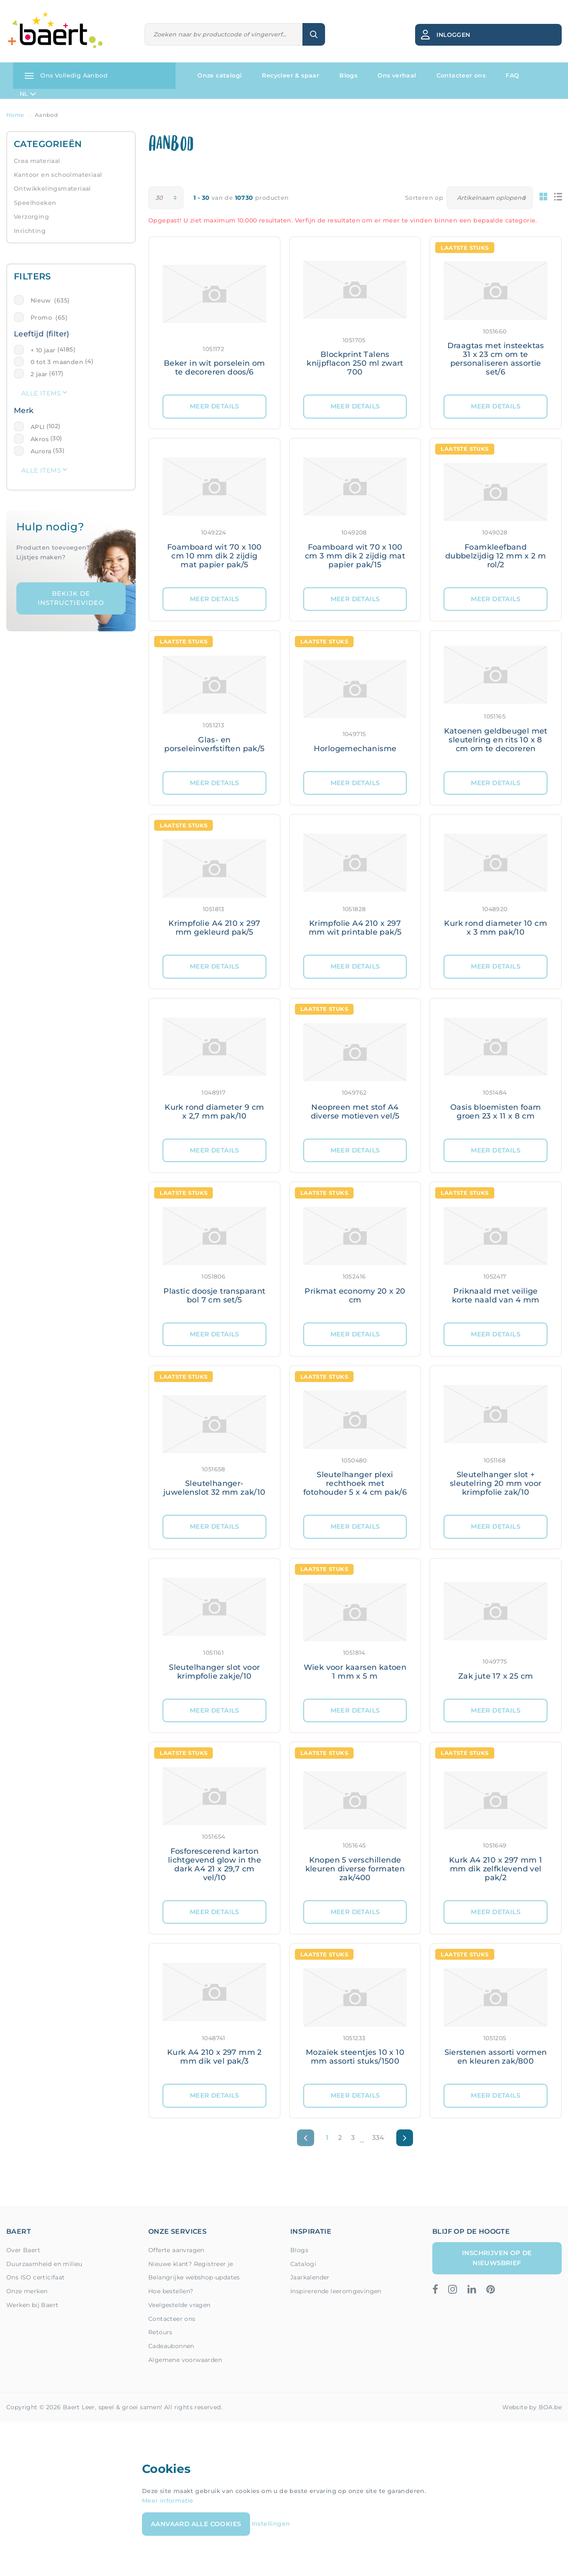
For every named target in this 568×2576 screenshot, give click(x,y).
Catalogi (303, 2264)
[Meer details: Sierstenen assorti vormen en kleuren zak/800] (495, 2014)
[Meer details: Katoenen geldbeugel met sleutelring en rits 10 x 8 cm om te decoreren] (495, 701)
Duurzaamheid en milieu (44, 2264)
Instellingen (271, 2523)
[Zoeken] (224, 34)
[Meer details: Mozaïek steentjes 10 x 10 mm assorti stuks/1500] (355, 2014)
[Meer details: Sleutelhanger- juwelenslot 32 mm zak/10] (214, 1440)
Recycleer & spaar (290, 75)
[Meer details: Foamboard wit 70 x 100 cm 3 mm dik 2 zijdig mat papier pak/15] (355, 513)
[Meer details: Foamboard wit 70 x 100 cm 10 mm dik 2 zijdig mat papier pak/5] (214, 513)
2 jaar (39, 374)
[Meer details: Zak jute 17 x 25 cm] (495, 1629)
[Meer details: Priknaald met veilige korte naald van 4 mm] (495, 1252)
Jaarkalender (310, 2277)
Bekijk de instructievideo (71, 598)
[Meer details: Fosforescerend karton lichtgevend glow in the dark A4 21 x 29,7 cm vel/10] (214, 1821)
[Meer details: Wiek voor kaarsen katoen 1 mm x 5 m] (355, 1629)
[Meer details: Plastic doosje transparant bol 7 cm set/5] (214, 1252)
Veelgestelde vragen (179, 2305)
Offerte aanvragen (176, 2250)
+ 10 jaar (43, 350)
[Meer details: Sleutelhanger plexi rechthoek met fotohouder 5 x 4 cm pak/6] (355, 1440)
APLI (38, 427)
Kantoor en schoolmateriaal (58, 174)
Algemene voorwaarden (185, 2360)
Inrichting (30, 231)
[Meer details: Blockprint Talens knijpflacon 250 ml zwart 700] (355, 316)
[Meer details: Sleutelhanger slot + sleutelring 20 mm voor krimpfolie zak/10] (495, 1440)
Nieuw (50, 300)
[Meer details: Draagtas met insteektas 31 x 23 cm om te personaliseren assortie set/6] (495, 316)
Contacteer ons (461, 75)
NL (28, 94)
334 (378, 2138)
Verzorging (31, 216)
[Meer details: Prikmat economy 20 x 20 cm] (355, 1252)
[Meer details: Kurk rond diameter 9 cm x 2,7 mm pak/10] (214, 1069)
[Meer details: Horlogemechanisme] (355, 701)
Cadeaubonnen (171, 2346)
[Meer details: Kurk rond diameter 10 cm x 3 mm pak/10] (495, 885)
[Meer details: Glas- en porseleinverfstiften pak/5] (214, 701)
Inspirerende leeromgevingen (336, 2291)
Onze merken (26, 2291)
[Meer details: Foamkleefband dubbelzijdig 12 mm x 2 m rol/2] (495, 513)
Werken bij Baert (32, 2305)
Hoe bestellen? (171, 2291)
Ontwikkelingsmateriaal (52, 188)
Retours (160, 2332)
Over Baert (23, 2250)
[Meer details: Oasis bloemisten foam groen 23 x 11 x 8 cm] (495, 1069)
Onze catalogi (219, 75)
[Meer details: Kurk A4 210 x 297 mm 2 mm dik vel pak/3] (214, 2014)
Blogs (348, 75)
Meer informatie (168, 2500)
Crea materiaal (37, 161)
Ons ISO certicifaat (35, 2277)
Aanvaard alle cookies (196, 2524)
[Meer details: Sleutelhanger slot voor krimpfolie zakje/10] (214, 1629)
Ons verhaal (396, 75)
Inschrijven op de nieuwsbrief (497, 2258)
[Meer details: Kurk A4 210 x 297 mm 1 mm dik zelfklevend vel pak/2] (495, 1821)
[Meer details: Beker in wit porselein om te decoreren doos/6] (214, 316)
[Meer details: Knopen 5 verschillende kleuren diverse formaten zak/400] (355, 1821)
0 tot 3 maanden (57, 362)
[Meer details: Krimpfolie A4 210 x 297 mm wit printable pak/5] (355, 885)
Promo (49, 317)
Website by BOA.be (532, 2407)
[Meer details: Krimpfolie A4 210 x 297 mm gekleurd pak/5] (214, 885)
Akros (40, 439)
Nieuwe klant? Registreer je (190, 2264)
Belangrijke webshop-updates (194, 2277)
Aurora (41, 451)
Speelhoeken (35, 203)
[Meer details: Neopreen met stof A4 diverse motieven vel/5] (355, 1069)
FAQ (512, 75)
